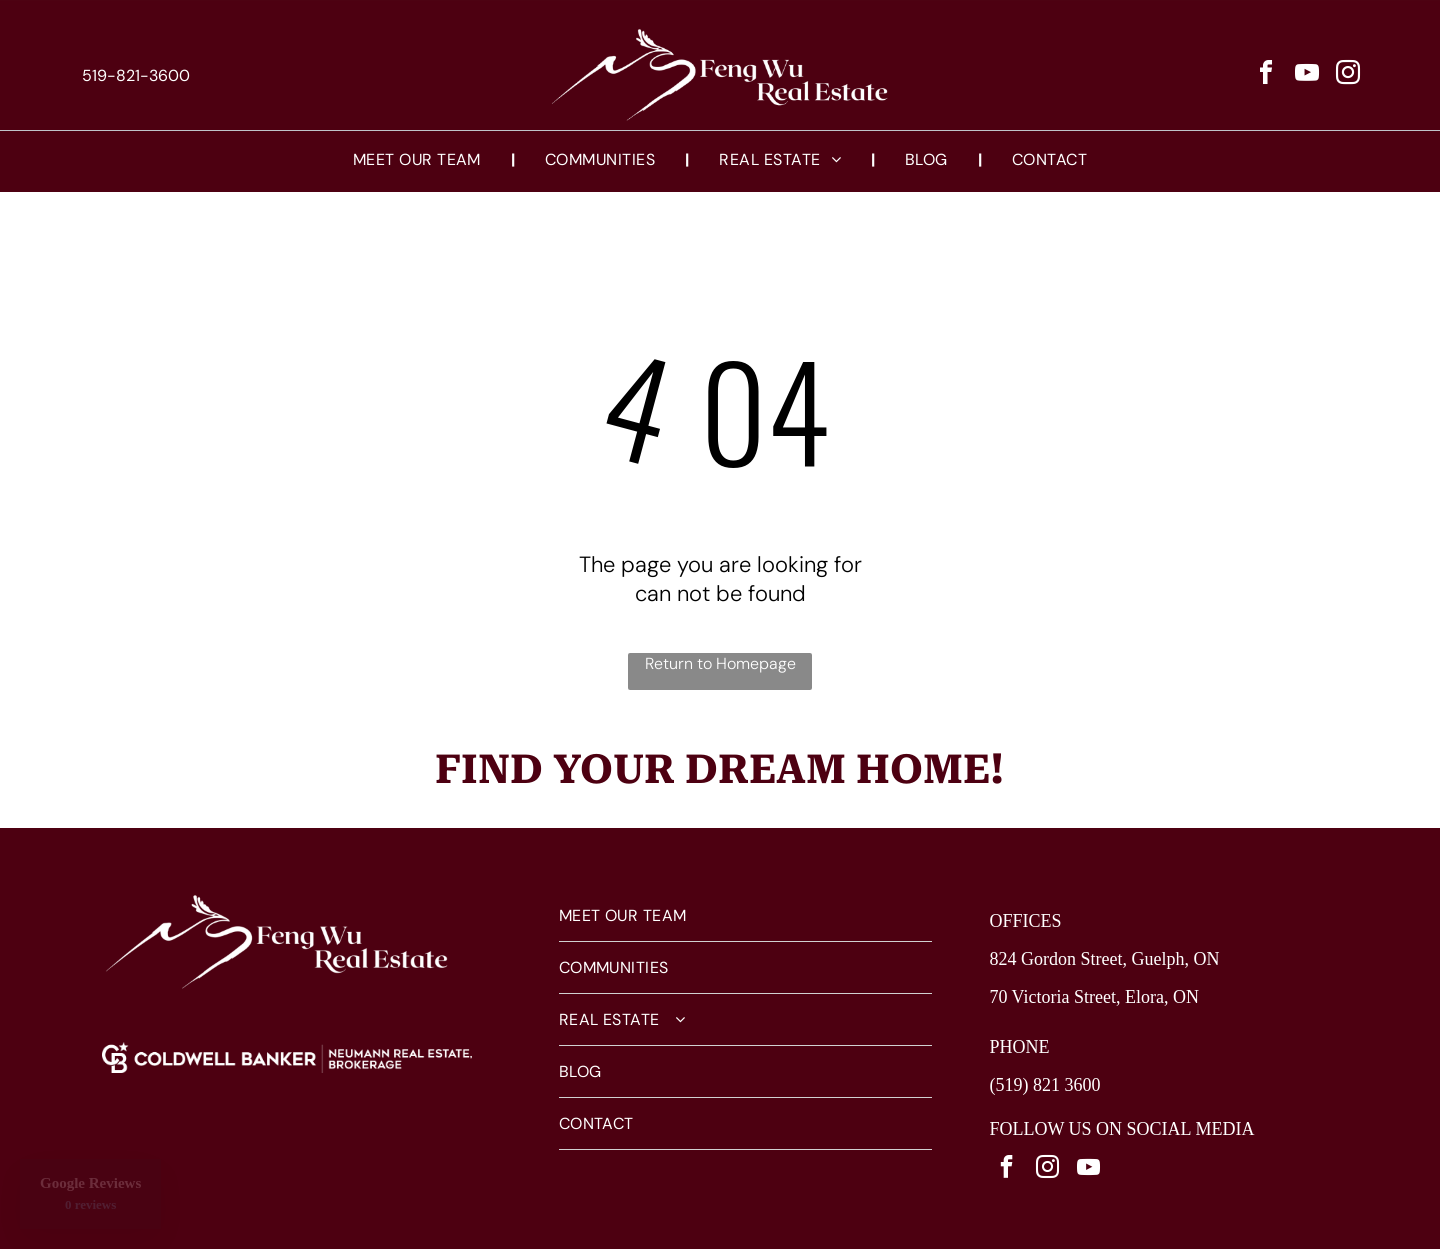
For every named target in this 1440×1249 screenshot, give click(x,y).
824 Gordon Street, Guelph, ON (1104, 959)
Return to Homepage (720, 663)
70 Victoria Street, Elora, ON (1094, 997)
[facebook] (1266, 75)
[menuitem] (419, 159)
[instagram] (1348, 75)
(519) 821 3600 (1044, 1085)
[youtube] (1307, 75)
